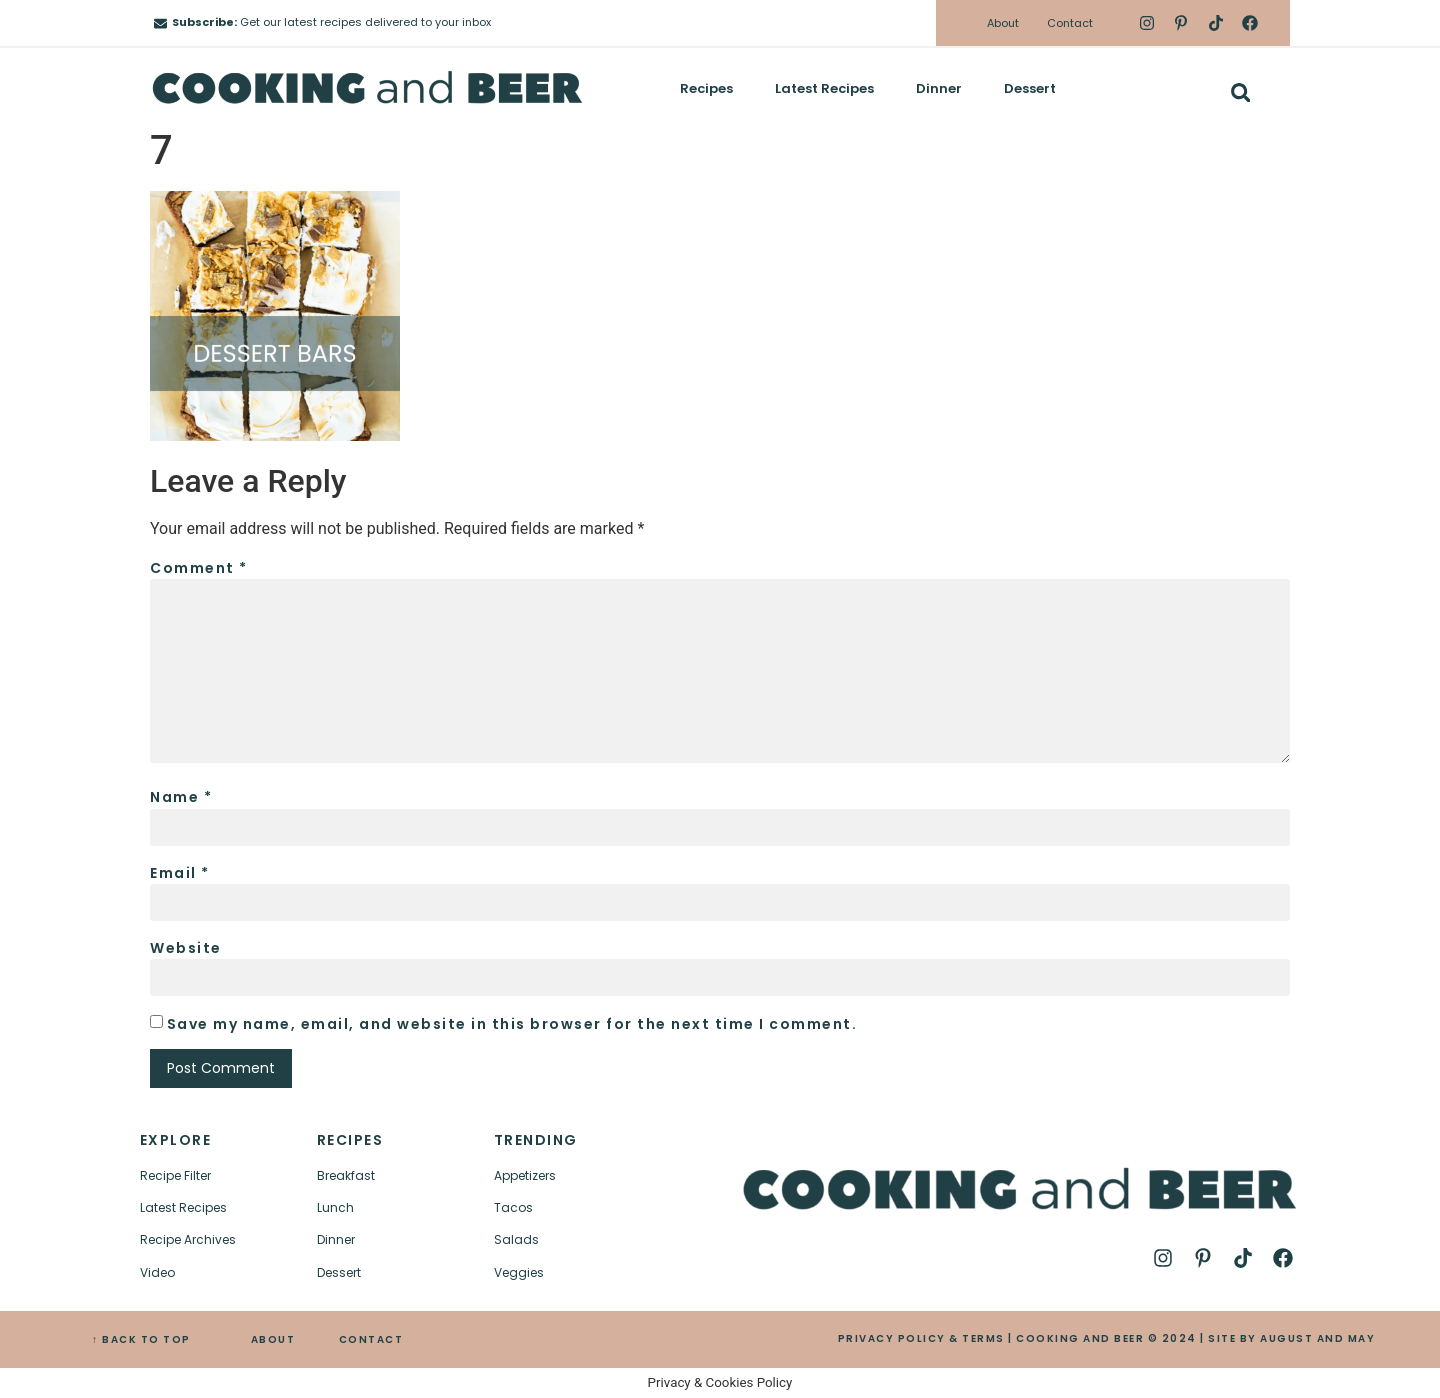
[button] (1240, 92)
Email (180, 873)
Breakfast (346, 1175)
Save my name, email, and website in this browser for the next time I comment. (512, 1024)
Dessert (1030, 88)
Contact (1070, 23)
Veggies (519, 1272)
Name (181, 797)
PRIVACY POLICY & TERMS (921, 1338)
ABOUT (273, 1339)
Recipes (706, 88)
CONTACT (371, 1339)
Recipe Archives (188, 1239)
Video (157, 1272)
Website (186, 948)
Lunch (335, 1207)
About (1003, 23)
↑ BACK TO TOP (141, 1339)
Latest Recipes (824, 88)
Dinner (939, 88)
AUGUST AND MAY (1317, 1338)
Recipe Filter (175, 1175)
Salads (516, 1239)
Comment (199, 568)
